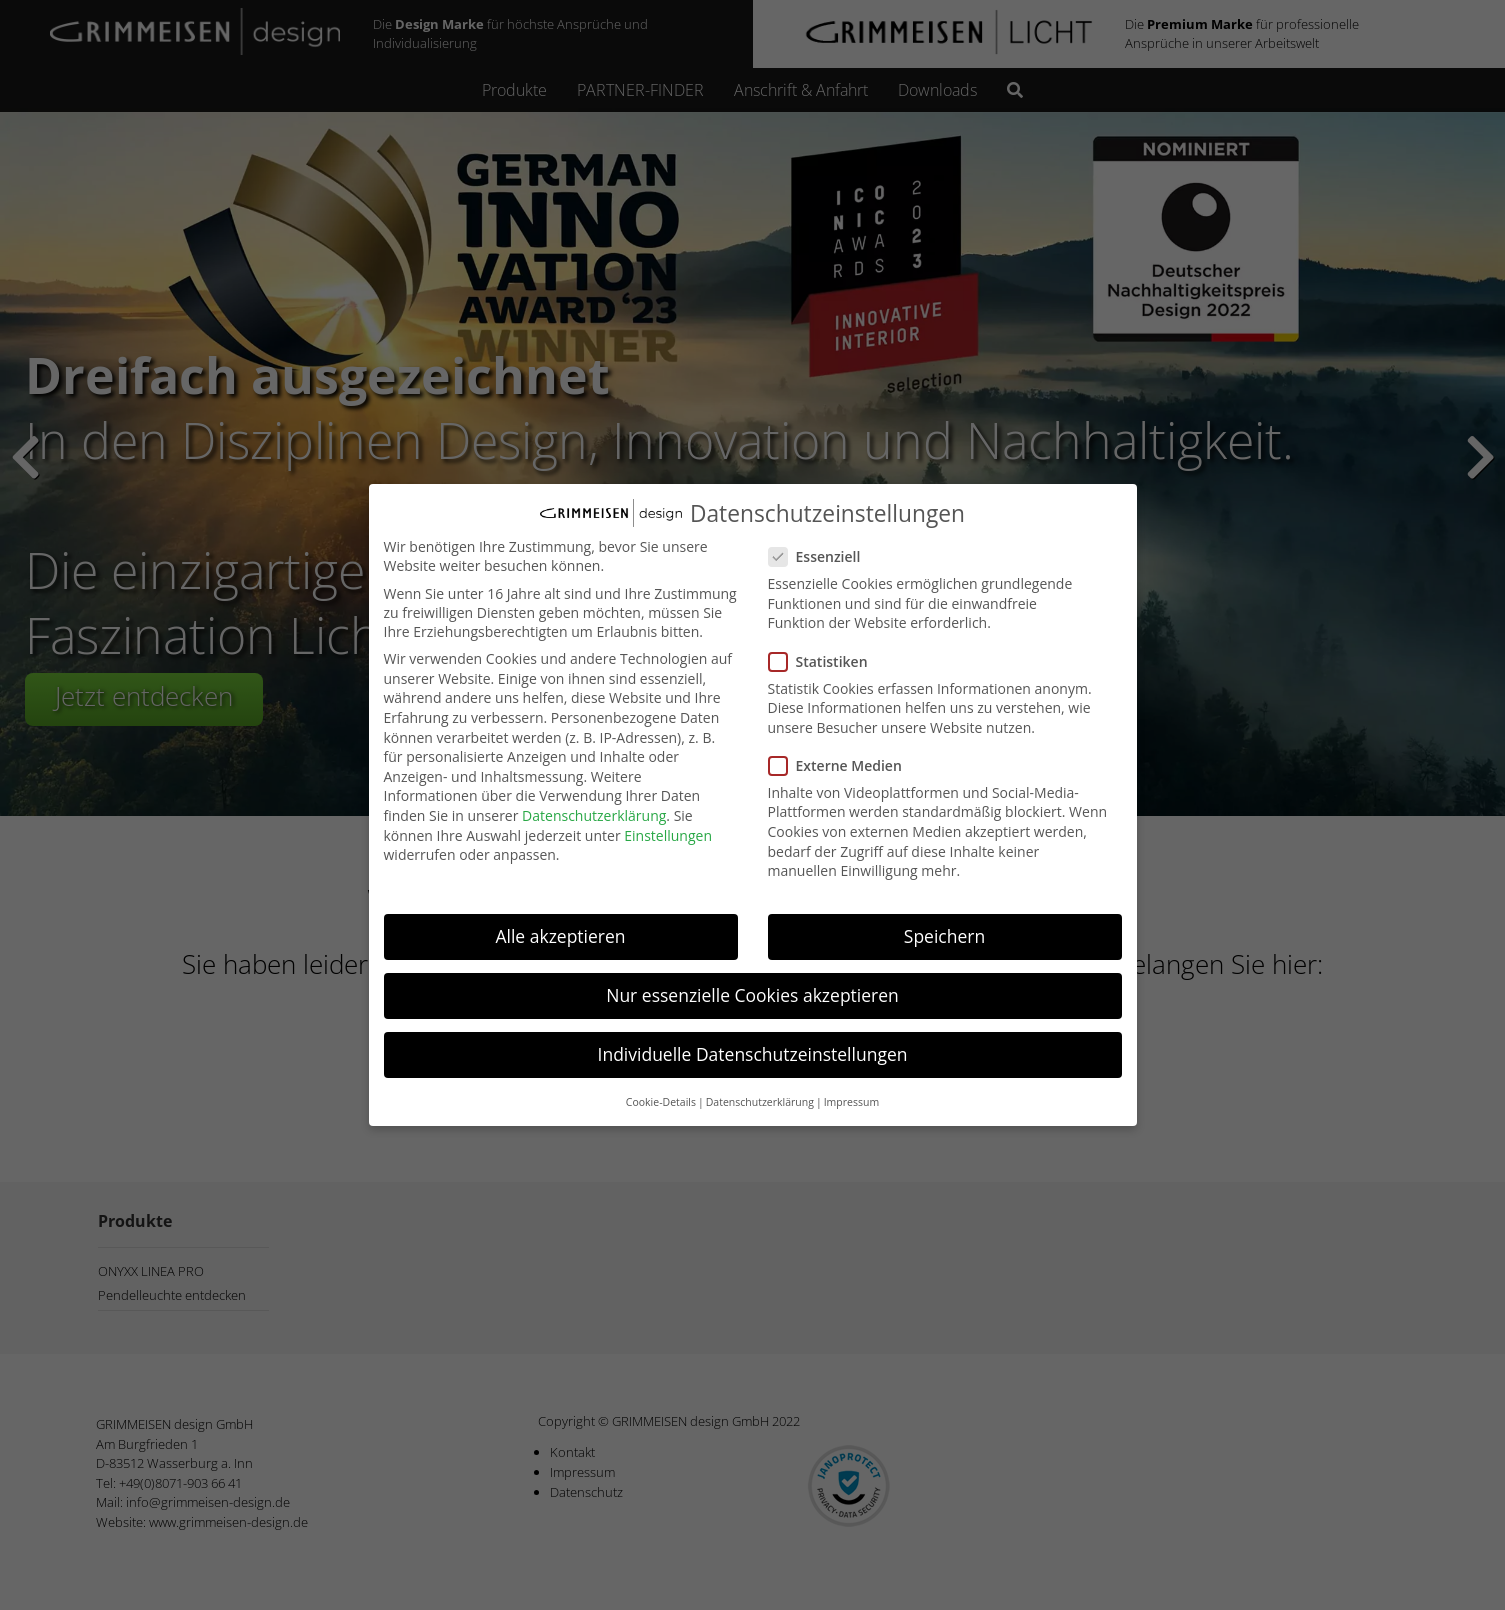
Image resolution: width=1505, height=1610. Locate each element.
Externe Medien (843, 756)
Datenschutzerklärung (594, 806)
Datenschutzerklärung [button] (760, 1093)
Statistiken (826, 652)
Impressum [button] (851, 1093)
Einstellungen (668, 826)
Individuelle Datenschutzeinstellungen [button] (753, 1046)
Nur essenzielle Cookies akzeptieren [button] (752, 987)
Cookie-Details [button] (661, 1093)
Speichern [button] (944, 927)
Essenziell (823, 548)
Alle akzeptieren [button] (560, 927)
